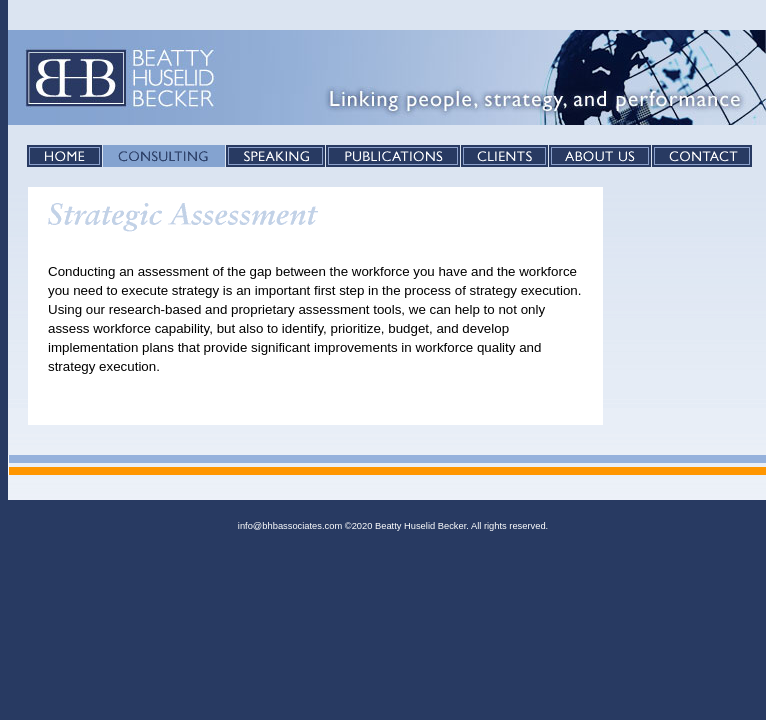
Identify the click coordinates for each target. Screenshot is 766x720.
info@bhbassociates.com (290, 526)
